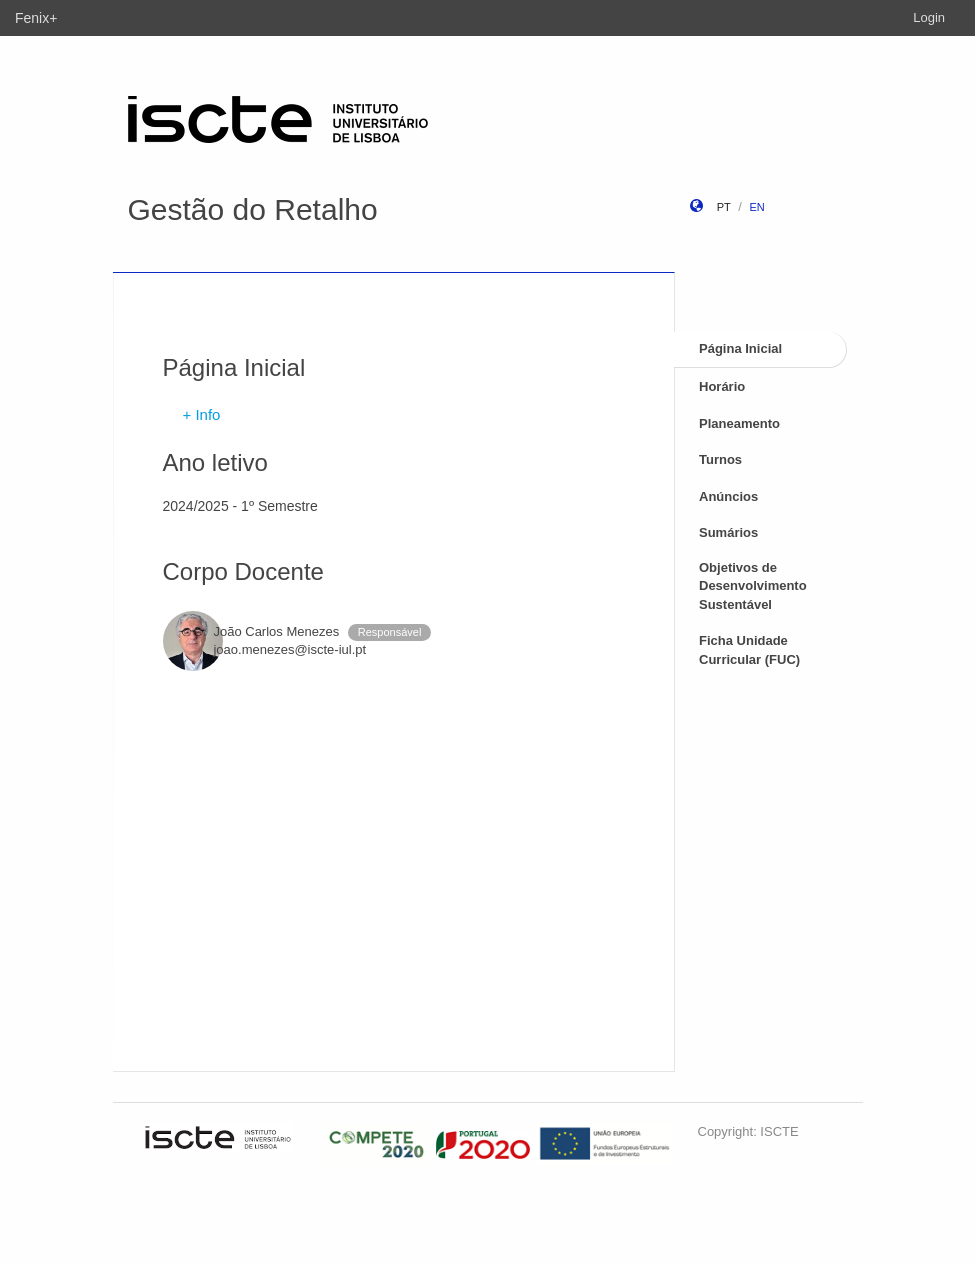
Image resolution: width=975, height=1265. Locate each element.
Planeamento (739, 423)
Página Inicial (740, 348)
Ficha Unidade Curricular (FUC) (749, 650)
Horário (722, 386)
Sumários (728, 532)
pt (724, 207)
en (756, 207)
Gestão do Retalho (253, 209)
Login (929, 17)
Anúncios (728, 496)
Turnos (720, 459)
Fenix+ (36, 18)
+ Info (202, 414)
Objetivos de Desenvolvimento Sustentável (753, 586)
